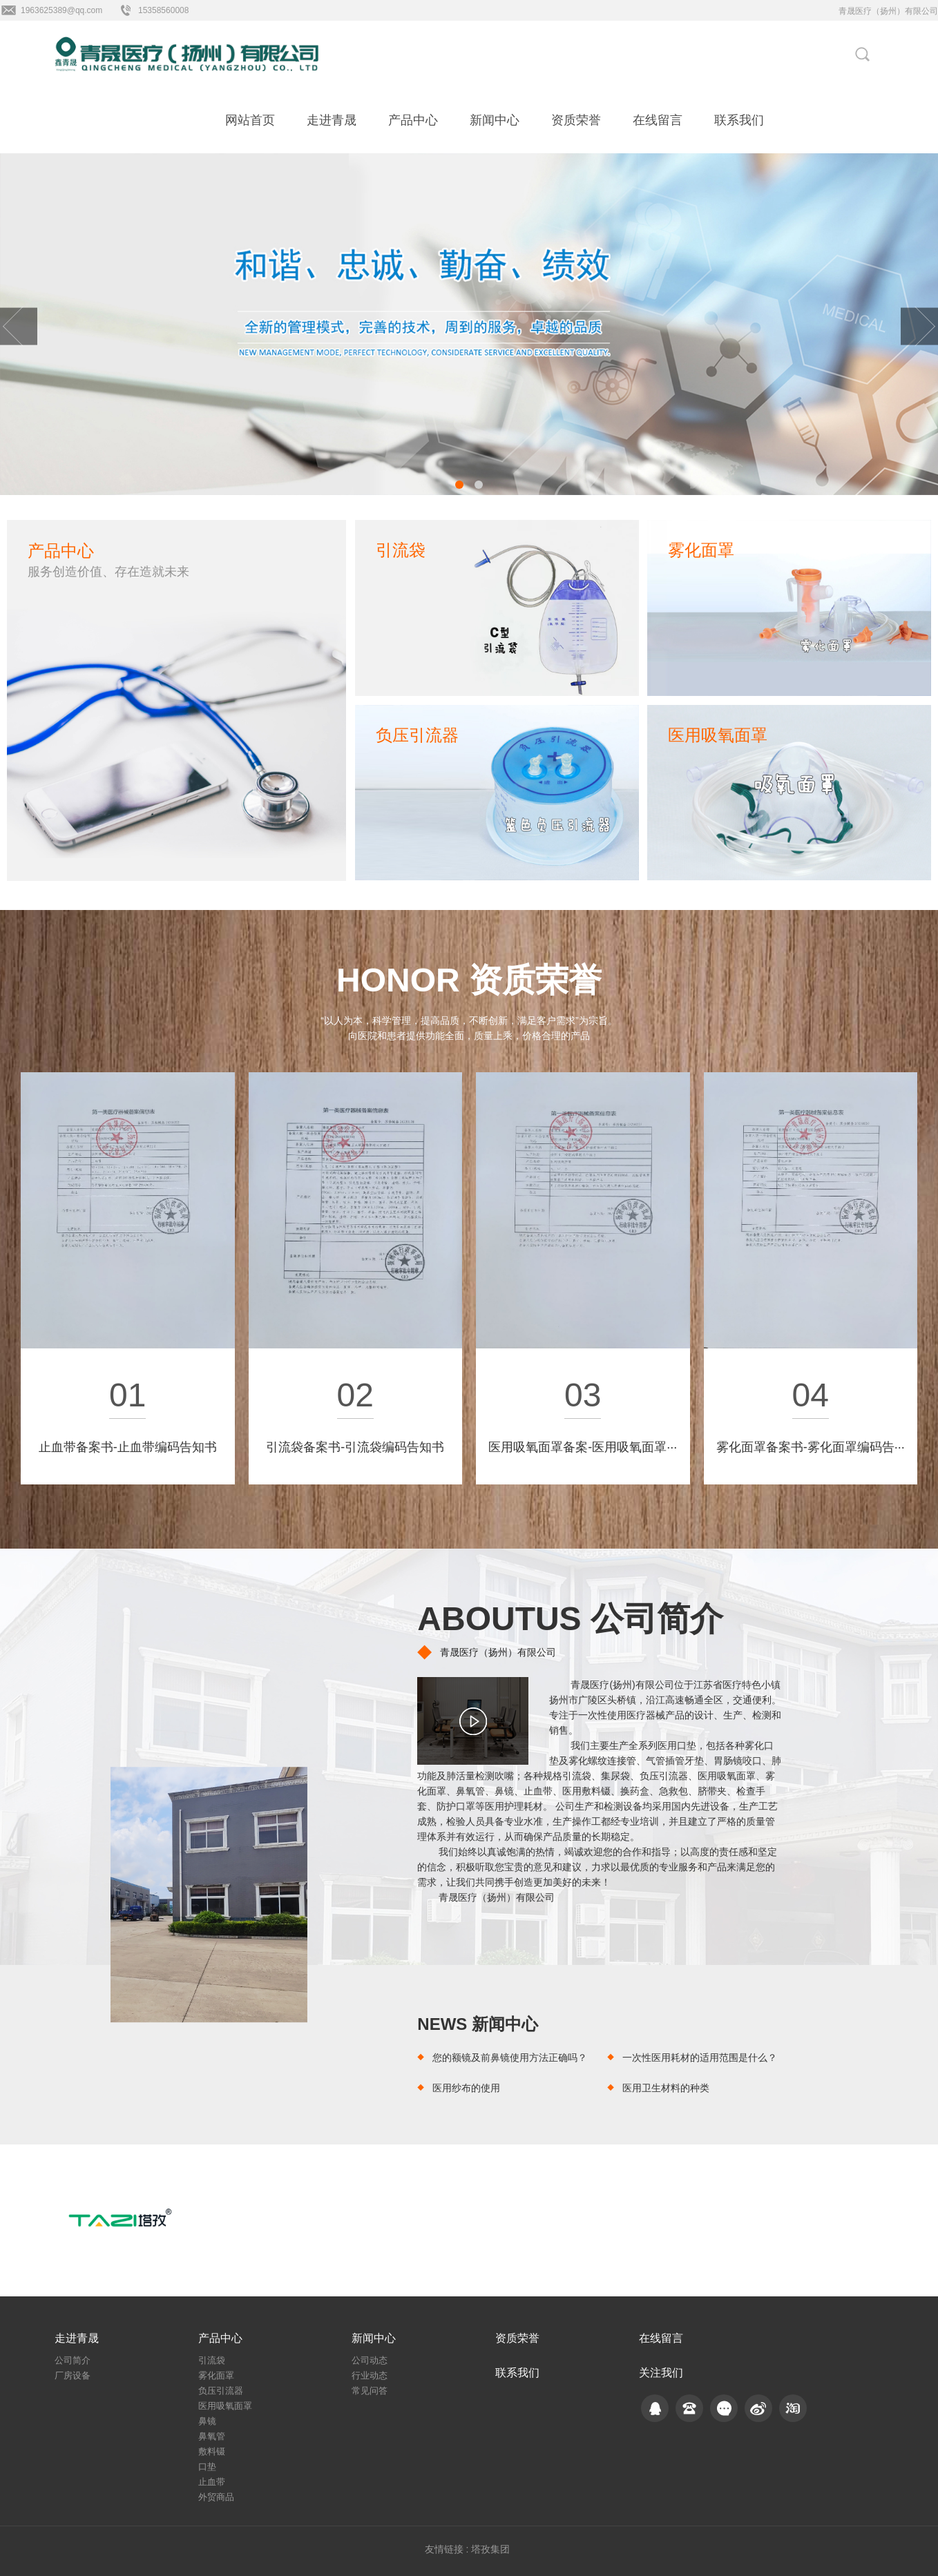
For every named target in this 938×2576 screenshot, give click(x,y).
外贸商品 (216, 2497)
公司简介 (72, 2360)
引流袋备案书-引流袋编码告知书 (355, 1447)
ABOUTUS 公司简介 (570, 1618)
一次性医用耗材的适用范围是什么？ (699, 2057)
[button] (459, 485)
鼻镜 (207, 2421)
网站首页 (250, 120)
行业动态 (369, 2375)
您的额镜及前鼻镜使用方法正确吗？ (509, 2057)
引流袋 (211, 2360)
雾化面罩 (216, 2375)
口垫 (207, 2466)
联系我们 (739, 120)
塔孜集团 (490, 2549)
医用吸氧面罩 (225, 2406)
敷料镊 (211, 2451)
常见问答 (369, 2390)
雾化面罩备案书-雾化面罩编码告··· (810, 1447)
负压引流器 (220, 2390)
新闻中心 (494, 120)
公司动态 (369, 2360)
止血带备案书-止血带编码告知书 (128, 1447)
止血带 (211, 2482)
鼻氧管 (211, 2436)
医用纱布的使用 (466, 2087)
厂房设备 (72, 2375)
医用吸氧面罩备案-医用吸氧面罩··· (582, 1447)
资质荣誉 (576, 120)
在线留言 (657, 120)
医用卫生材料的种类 (665, 2087)
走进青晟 (331, 120)
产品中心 (413, 120)
